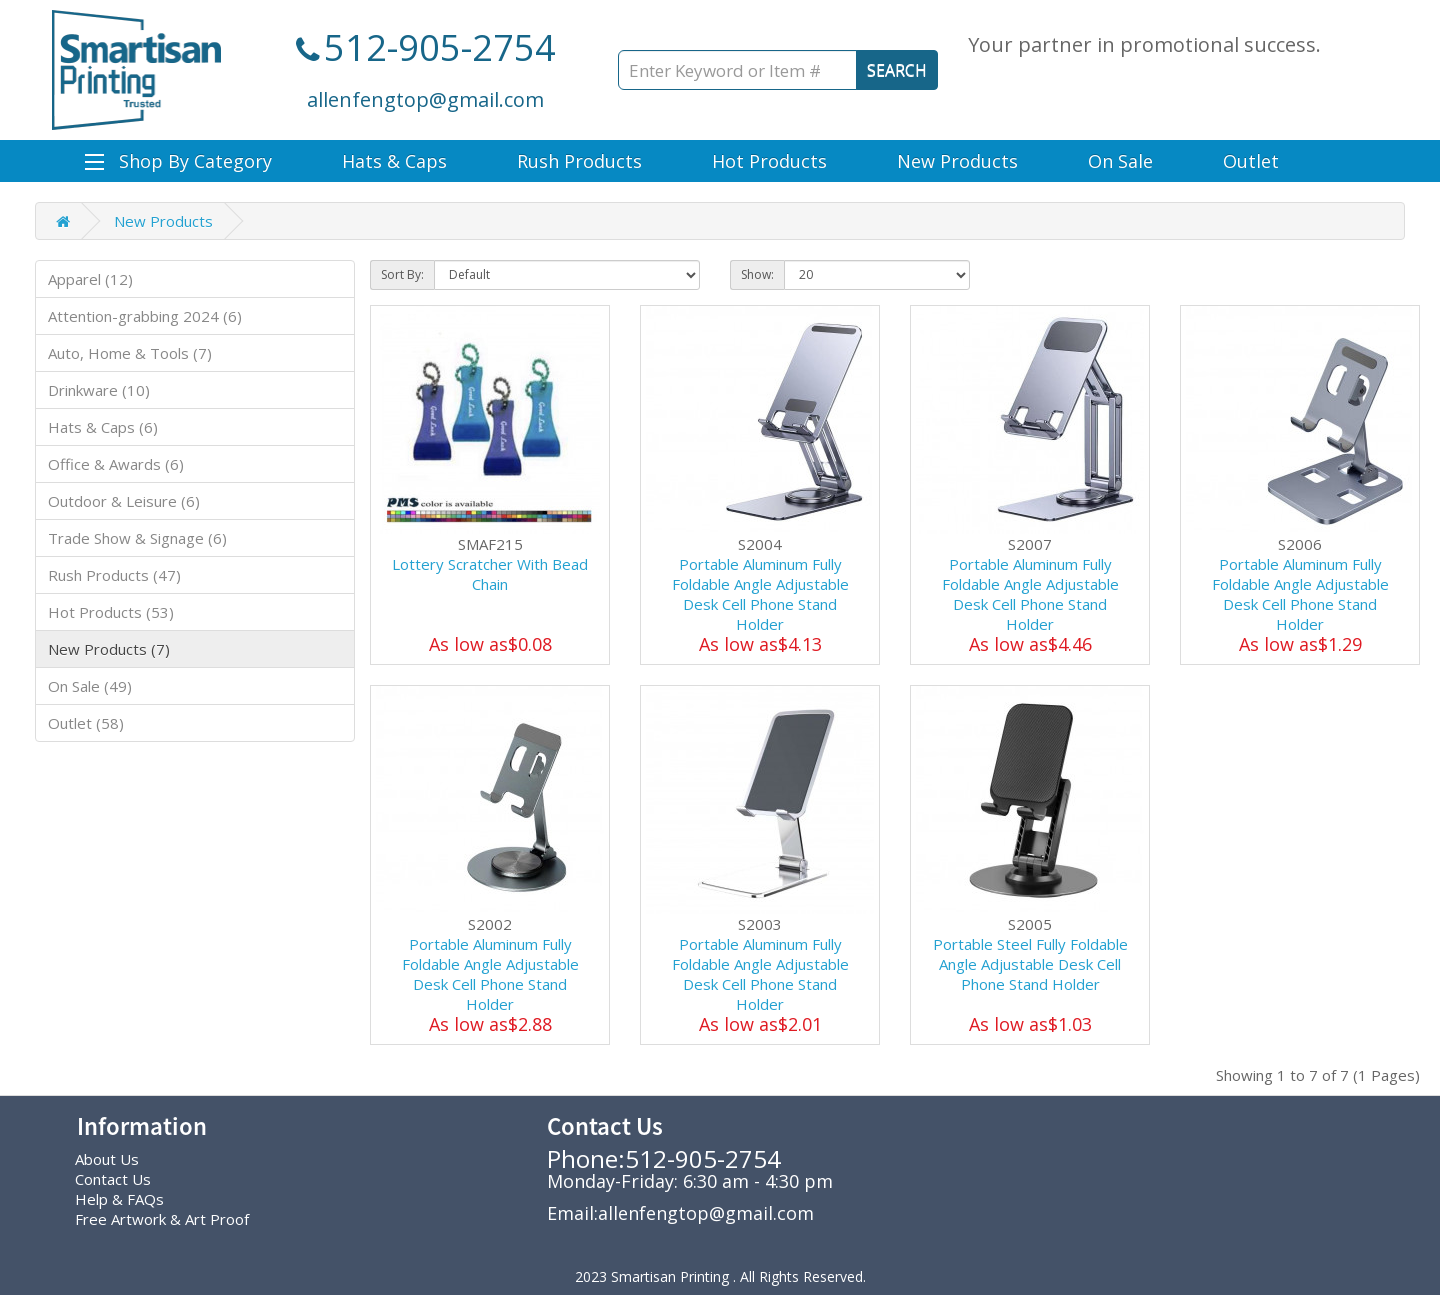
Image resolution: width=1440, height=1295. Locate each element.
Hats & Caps (394, 161)
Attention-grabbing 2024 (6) (145, 316)
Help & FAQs (119, 1199)
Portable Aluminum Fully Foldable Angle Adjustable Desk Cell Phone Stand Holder (760, 594)
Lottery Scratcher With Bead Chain (490, 574)
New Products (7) (109, 649)
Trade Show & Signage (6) (137, 538)
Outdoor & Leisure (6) (124, 501)
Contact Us (113, 1179)
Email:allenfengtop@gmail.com (680, 1213)
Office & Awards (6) (116, 464)
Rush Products (579, 161)
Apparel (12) (90, 279)
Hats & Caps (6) (103, 427)
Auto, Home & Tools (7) (130, 353)
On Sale (1120, 161)
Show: (757, 274)
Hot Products (769, 161)
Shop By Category (178, 161)
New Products (957, 161)
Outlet (1251, 161)
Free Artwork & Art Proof (162, 1219)
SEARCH (897, 70)
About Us (107, 1159)
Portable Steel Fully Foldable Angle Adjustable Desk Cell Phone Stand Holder (1030, 964)
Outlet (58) (86, 723)
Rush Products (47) (114, 575)
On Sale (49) (90, 686)
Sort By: (402, 274)
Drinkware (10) (99, 390)
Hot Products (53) (111, 612)
